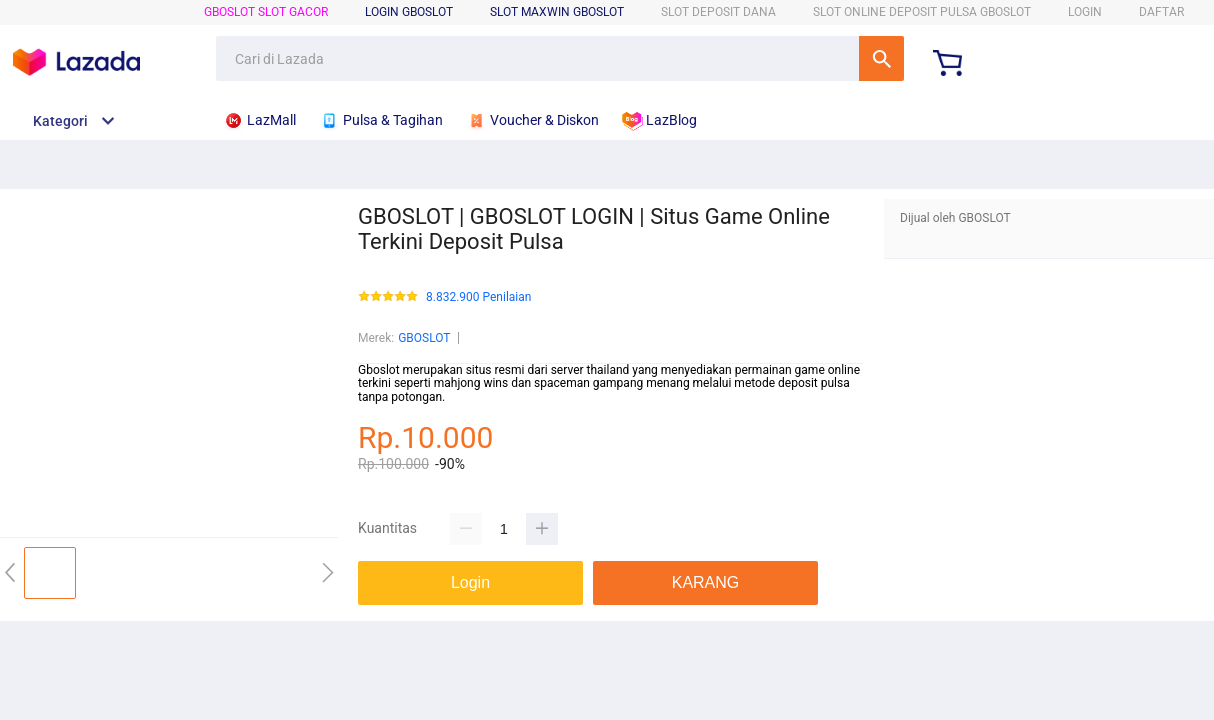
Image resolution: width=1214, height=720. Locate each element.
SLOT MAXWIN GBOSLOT (557, 12)
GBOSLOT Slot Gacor (266, 12)
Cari (881, 58)
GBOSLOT (424, 338)
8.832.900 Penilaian (478, 297)
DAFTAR (1161, 12)
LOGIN (1085, 12)
